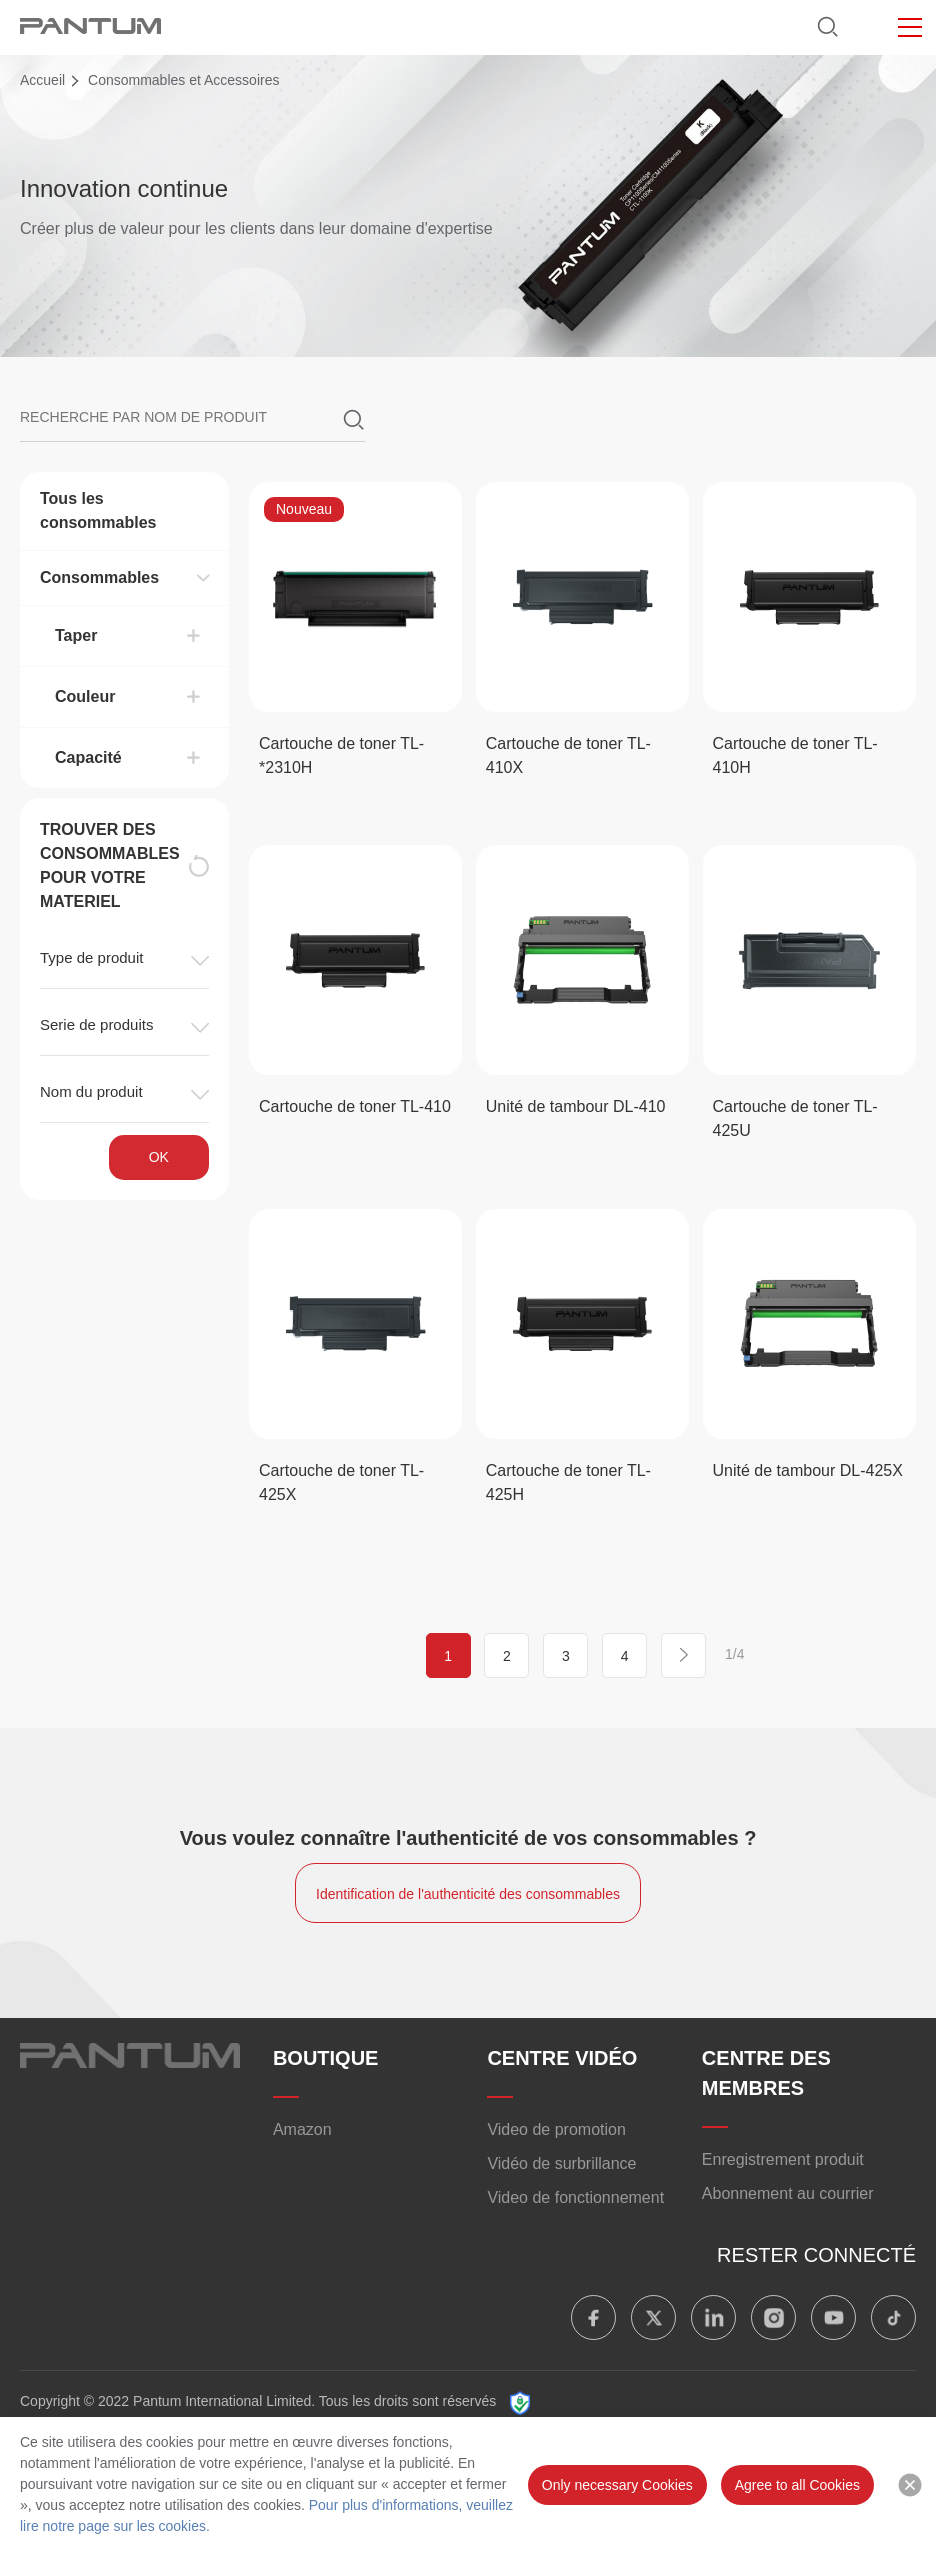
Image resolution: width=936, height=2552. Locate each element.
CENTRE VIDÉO (562, 2058)
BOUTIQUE (326, 2058)
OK (159, 1157)
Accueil (42, 80)
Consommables (99, 577)
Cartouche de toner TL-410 (355, 1106)
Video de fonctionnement (575, 2197)
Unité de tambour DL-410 (576, 1106)
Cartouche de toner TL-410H (795, 755)
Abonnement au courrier (788, 2193)
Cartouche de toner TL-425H (568, 1482)
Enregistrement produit (783, 2159)
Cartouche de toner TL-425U (795, 1118)
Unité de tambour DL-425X (808, 1470)
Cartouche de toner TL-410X (568, 755)
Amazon (302, 2129)
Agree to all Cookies (797, 2485)
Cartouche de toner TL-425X (341, 1482)
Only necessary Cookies (617, 2485)
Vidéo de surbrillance (561, 2163)
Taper (76, 635)
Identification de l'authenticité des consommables (468, 1894)
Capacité (88, 757)
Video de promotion (556, 2129)
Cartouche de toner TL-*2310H (341, 755)
